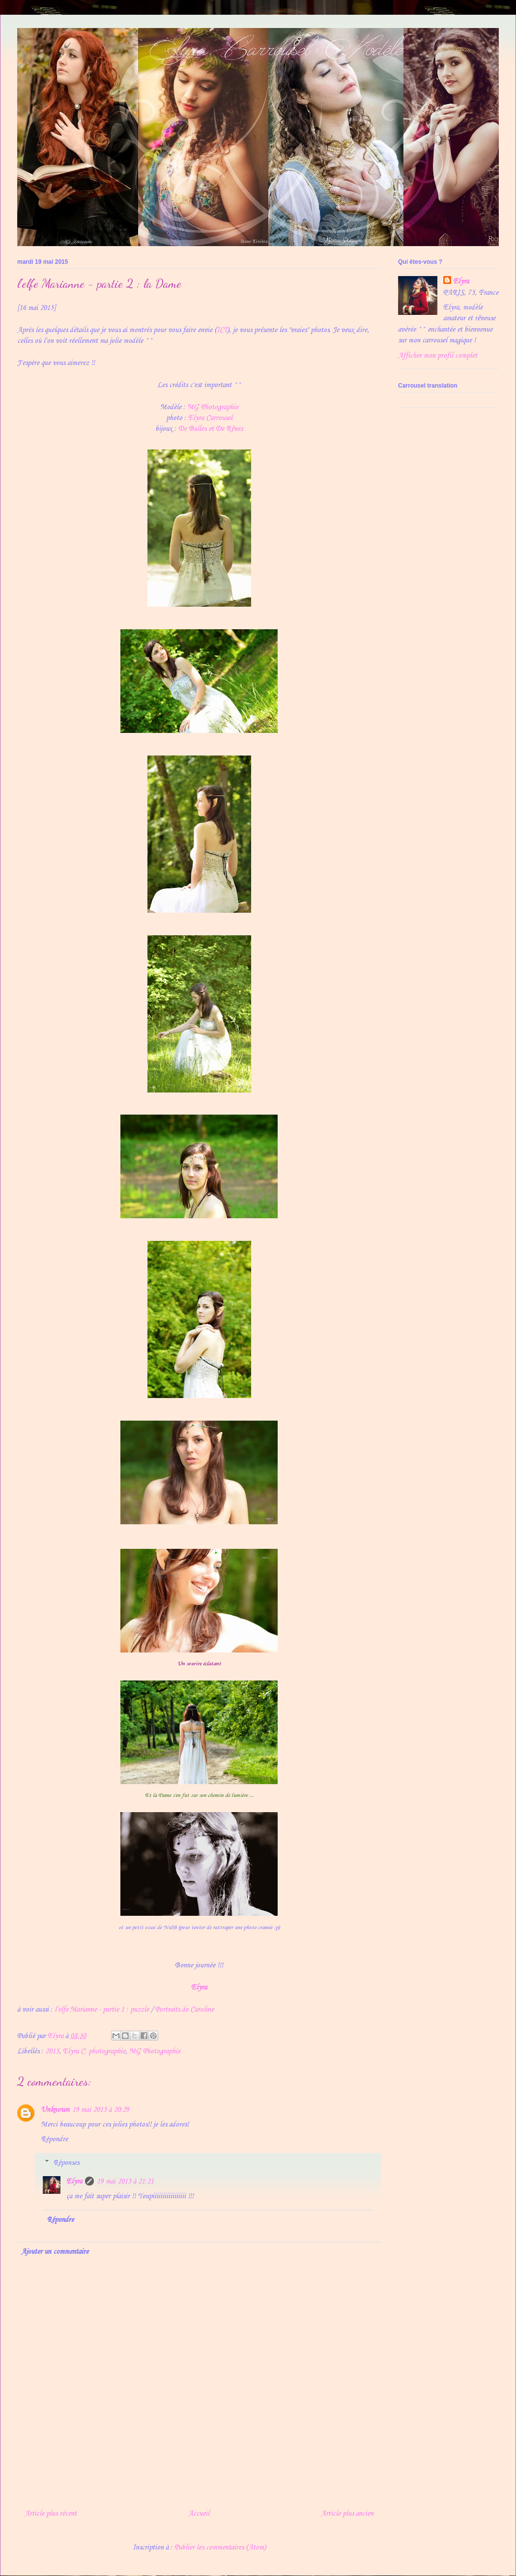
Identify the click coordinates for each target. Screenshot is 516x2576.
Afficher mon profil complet (437, 355)
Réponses (66, 2162)
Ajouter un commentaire (54, 2251)
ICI (222, 330)
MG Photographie (212, 407)
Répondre (54, 2139)
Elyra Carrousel (210, 418)
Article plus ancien (347, 2513)
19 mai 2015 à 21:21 (125, 2181)
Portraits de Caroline (184, 2009)
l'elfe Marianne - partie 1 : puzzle (102, 2009)
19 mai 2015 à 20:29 (100, 2109)
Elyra (199, 1987)
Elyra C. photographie (94, 2051)
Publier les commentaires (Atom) (220, 2547)
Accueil (198, 2513)
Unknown (55, 2109)
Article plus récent (51, 2513)
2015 (52, 2051)
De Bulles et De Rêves (210, 428)
